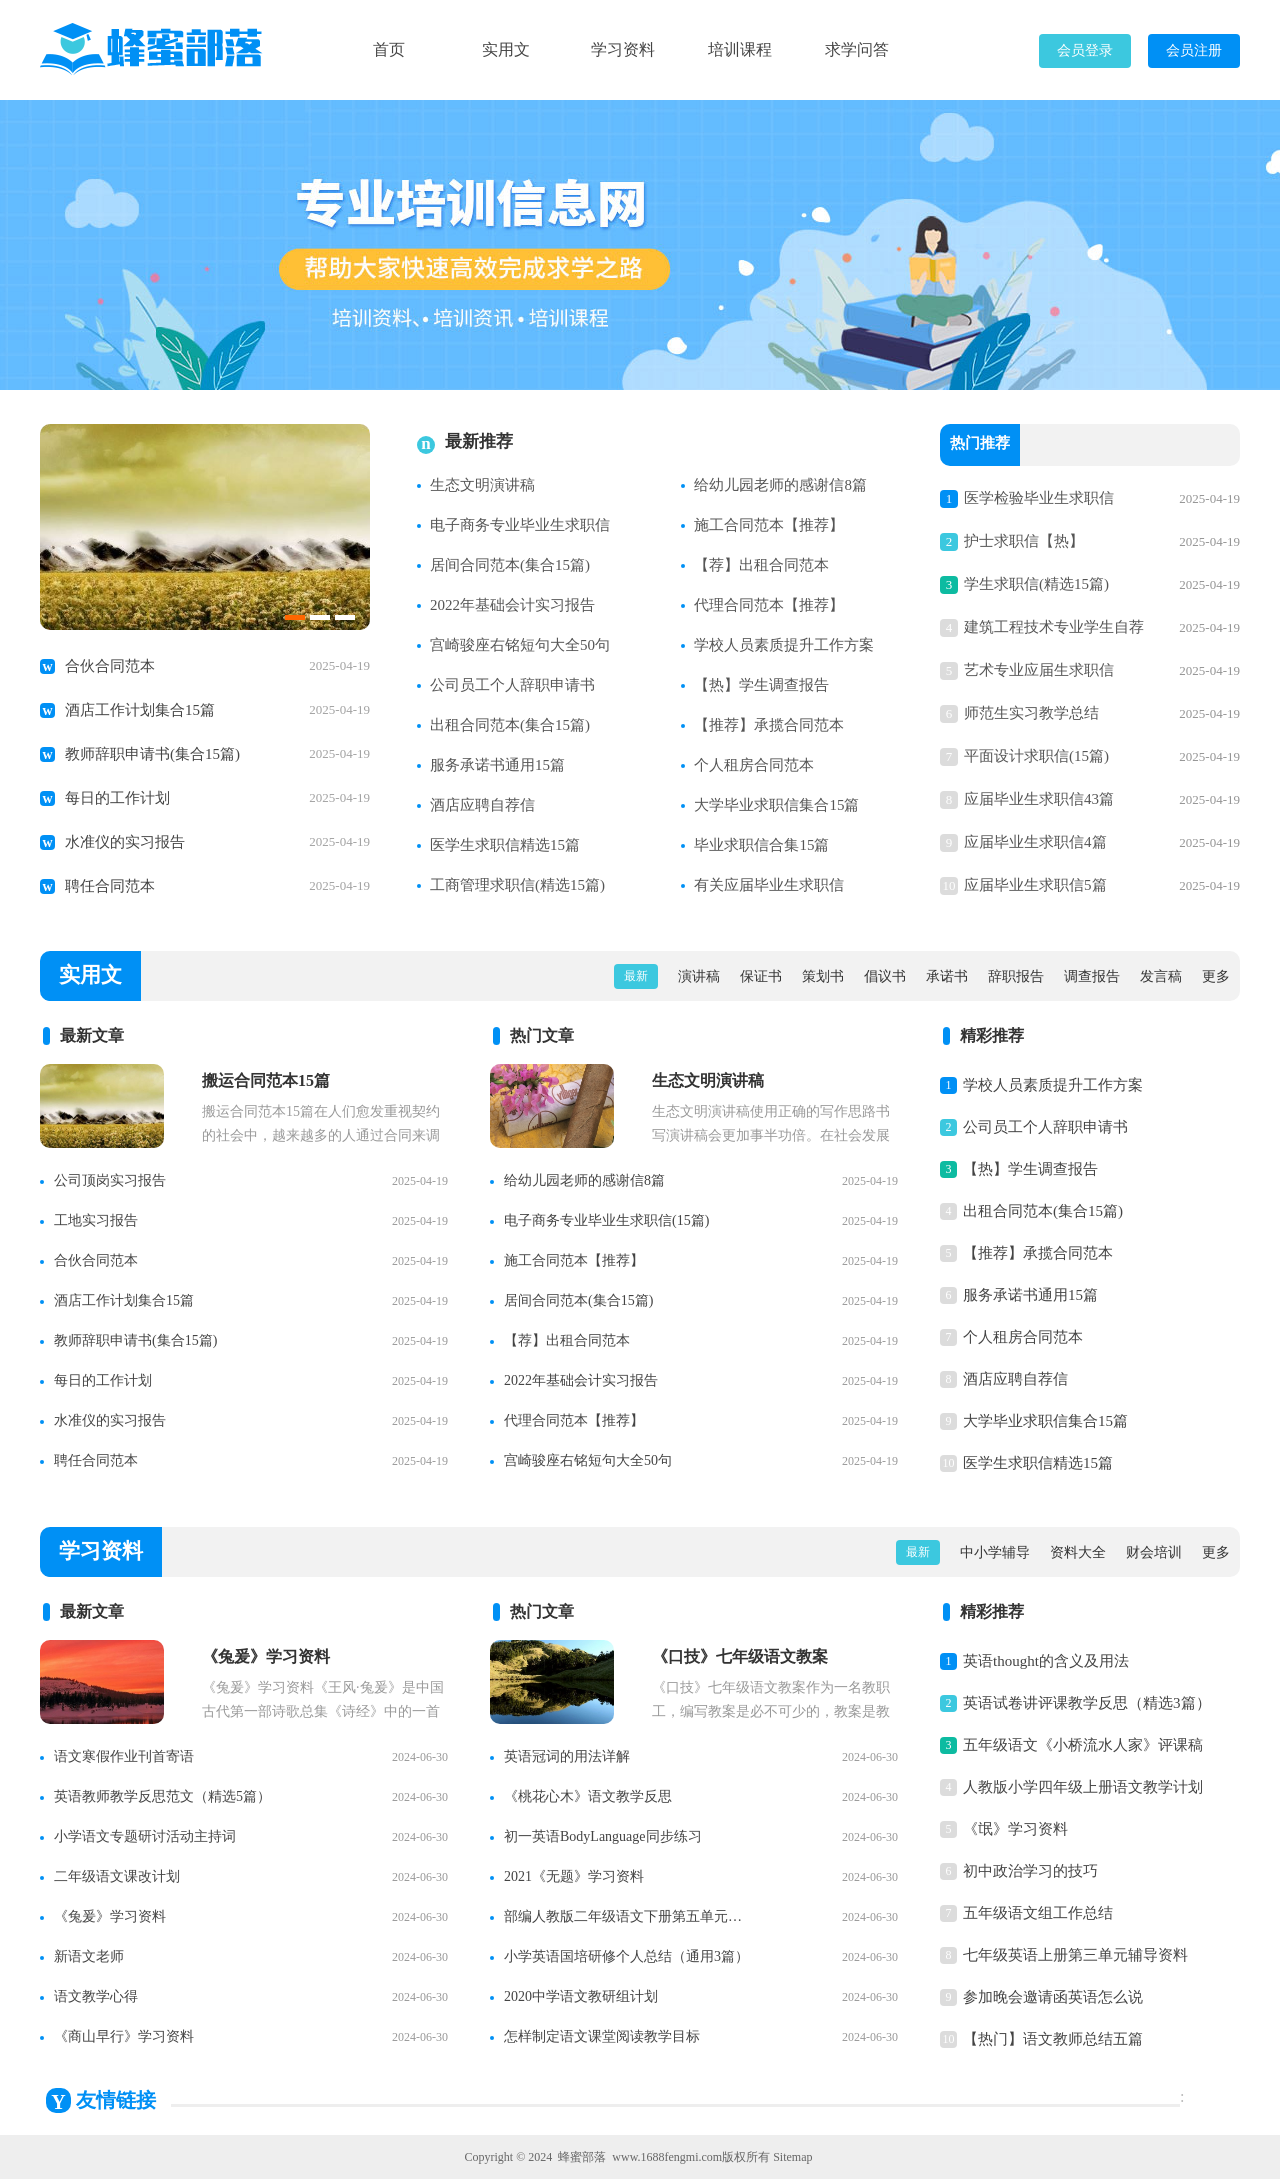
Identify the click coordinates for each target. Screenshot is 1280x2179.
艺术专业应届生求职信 (1039, 670)
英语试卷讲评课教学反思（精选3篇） (1087, 1703)
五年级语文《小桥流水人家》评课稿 (1083, 1745)
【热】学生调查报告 (761, 685)
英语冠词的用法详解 (567, 1756)
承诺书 (947, 976)
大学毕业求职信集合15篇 (776, 805)
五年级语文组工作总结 (1038, 1913)
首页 (389, 49)
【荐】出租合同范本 (761, 565)
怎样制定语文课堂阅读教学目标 (602, 2036)
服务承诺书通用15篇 (497, 765)
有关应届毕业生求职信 (769, 885)
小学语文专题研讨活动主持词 (145, 1836)
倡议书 (885, 976)
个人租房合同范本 (754, 765)
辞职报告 (1016, 976)
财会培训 (1154, 1552)
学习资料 (623, 49)
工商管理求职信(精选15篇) (517, 885)
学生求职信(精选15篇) (1036, 584)
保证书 (761, 976)
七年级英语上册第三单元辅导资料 (1075, 1955)
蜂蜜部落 (582, 2157)
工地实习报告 (96, 1220)
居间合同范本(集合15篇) (510, 565)
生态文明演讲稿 (482, 485)
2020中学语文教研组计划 (581, 1996)
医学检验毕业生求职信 (1039, 498)
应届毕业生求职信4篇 (1035, 842)
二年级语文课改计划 (117, 1876)
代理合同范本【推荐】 (769, 605)
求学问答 (857, 49)
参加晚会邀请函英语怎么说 (1053, 1997)
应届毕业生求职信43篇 (1039, 799)
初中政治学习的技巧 (1030, 1871)
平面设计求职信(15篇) (1036, 756)
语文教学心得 (96, 1996)
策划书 (823, 976)
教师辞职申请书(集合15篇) (152, 754)
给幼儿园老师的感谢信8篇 (780, 485)
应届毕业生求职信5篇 (1035, 885)
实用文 (506, 49)
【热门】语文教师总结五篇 (1053, 2039)
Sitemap (792, 2157)
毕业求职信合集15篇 (761, 845)
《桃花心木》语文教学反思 (588, 1796)
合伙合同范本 (110, 666)
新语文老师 (89, 1956)
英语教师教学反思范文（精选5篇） (162, 1796)
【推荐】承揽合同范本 (769, 725)
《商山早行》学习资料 (124, 2036)
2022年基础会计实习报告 (512, 605)
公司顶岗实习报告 (110, 1180)
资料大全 (1078, 1552)
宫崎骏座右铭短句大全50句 (520, 645)
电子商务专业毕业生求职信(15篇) (606, 1220)
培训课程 (740, 49)
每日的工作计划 (117, 798)
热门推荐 (980, 445)
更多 (1216, 976)
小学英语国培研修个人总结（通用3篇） (626, 1956)
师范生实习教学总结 (1031, 713)
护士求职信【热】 (1024, 541)
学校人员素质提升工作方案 (784, 645)
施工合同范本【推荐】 (769, 525)
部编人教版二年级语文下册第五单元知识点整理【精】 (629, 1916)
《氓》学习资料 (1015, 1829)
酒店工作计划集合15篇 (140, 710)
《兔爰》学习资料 (110, 1916)
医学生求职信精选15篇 (505, 845)
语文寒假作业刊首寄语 (124, 1756)
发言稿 (1161, 976)
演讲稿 (699, 976)
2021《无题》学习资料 (574, 1876)
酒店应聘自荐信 (482, 805)
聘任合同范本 (110, 886)
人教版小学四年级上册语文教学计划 (1083, 1787)
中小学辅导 (995, 1552)
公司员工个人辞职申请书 (512, 685)
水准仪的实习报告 (125, 842)
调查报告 (1092, 976)
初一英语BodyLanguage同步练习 (603, 1836)
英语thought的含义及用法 (1046, 1661)
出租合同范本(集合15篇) (510, 725)
